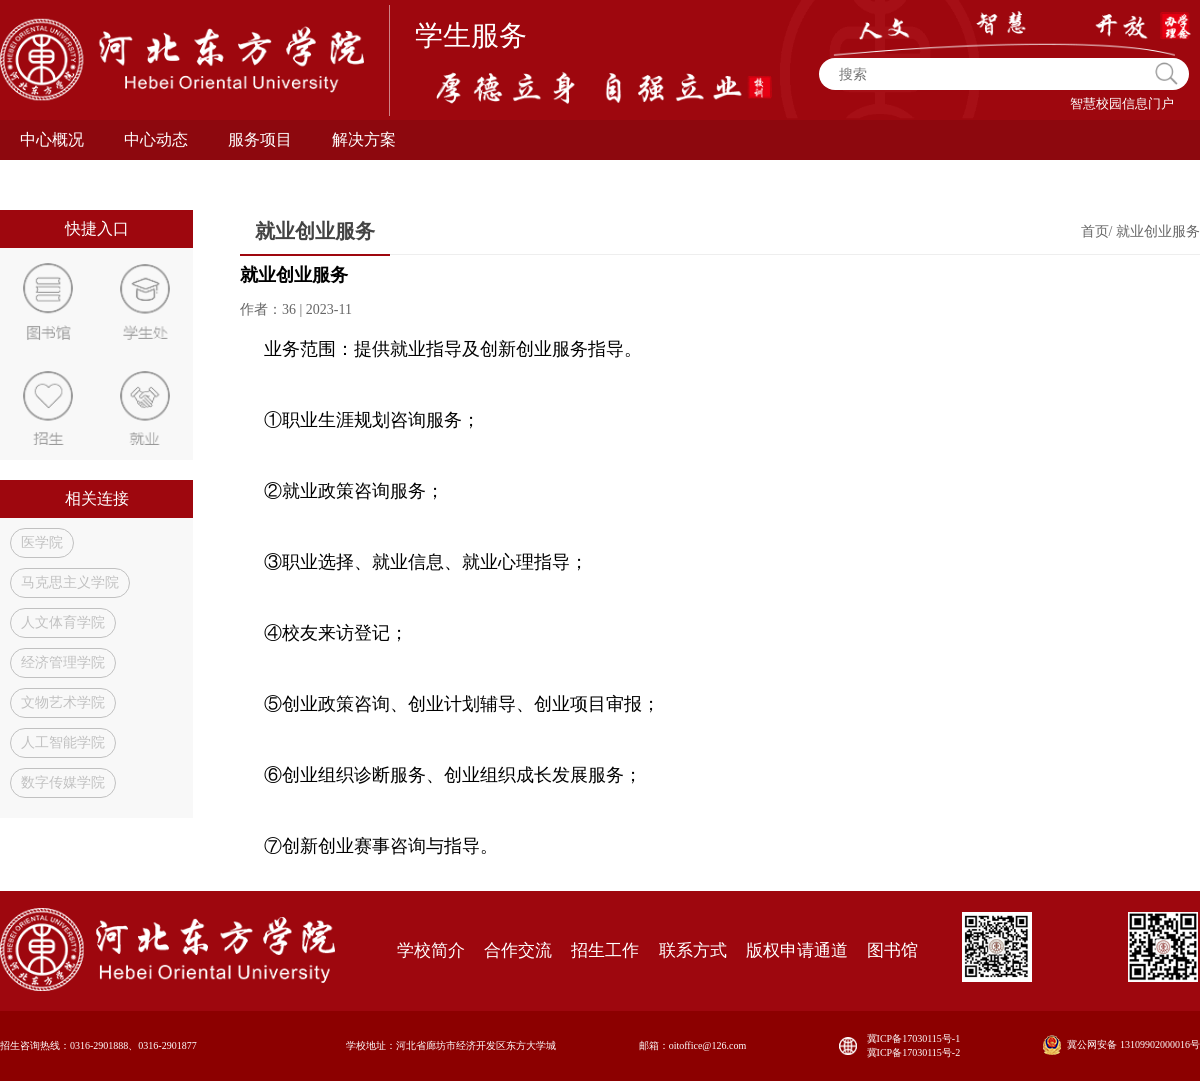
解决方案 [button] (364, 139)
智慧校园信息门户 (1122, 103)
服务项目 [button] (260, 139)
